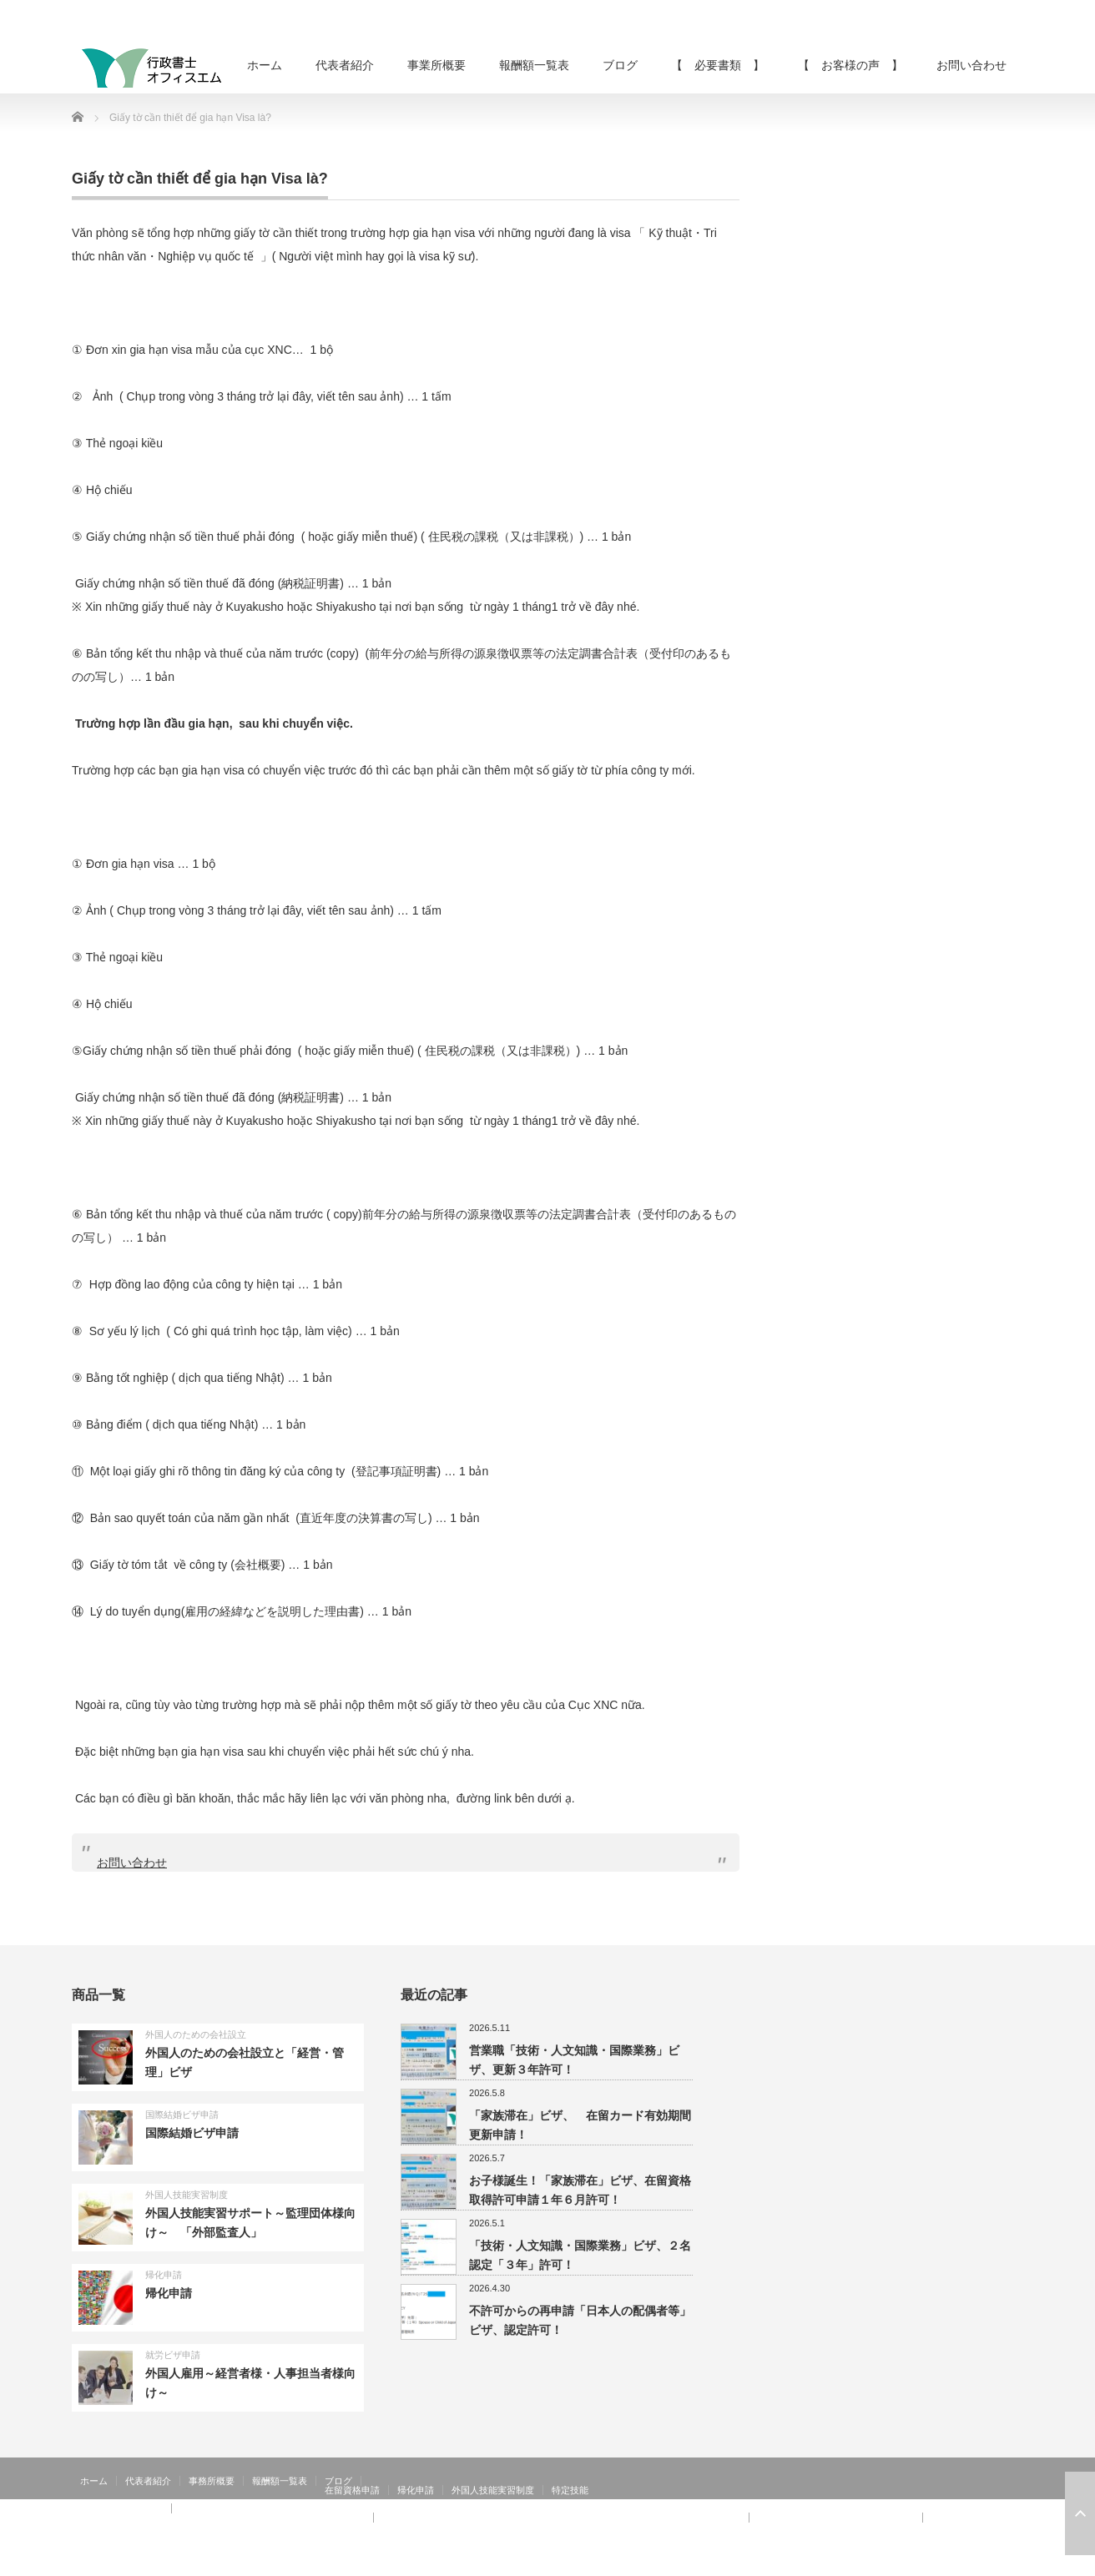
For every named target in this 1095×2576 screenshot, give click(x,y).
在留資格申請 (352, 2490)
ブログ (620, 65)
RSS (965, 2563)
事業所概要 (436, 65)
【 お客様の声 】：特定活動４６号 (836, 2518)
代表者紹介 (344, 65)
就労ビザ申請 (172, 2355)
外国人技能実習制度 (186, 2195)
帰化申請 (163, 2275)
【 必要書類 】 (717, 65)
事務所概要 (212, 2481)
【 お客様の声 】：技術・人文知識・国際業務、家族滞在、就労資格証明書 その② (561, 2518)
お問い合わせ (971, 65)
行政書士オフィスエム (888, 2563)
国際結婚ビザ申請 (182, 2115)
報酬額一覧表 (534, 65)
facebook (1013, 2563)
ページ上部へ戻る (1080, 2513)
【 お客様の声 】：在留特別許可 (153, 2527)
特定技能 (570, 2490)
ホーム (264, 65)
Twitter (989, 2563)
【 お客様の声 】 (850, 65)
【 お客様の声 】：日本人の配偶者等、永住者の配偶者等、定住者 (222, 2518)
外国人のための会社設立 (195, 2034)
